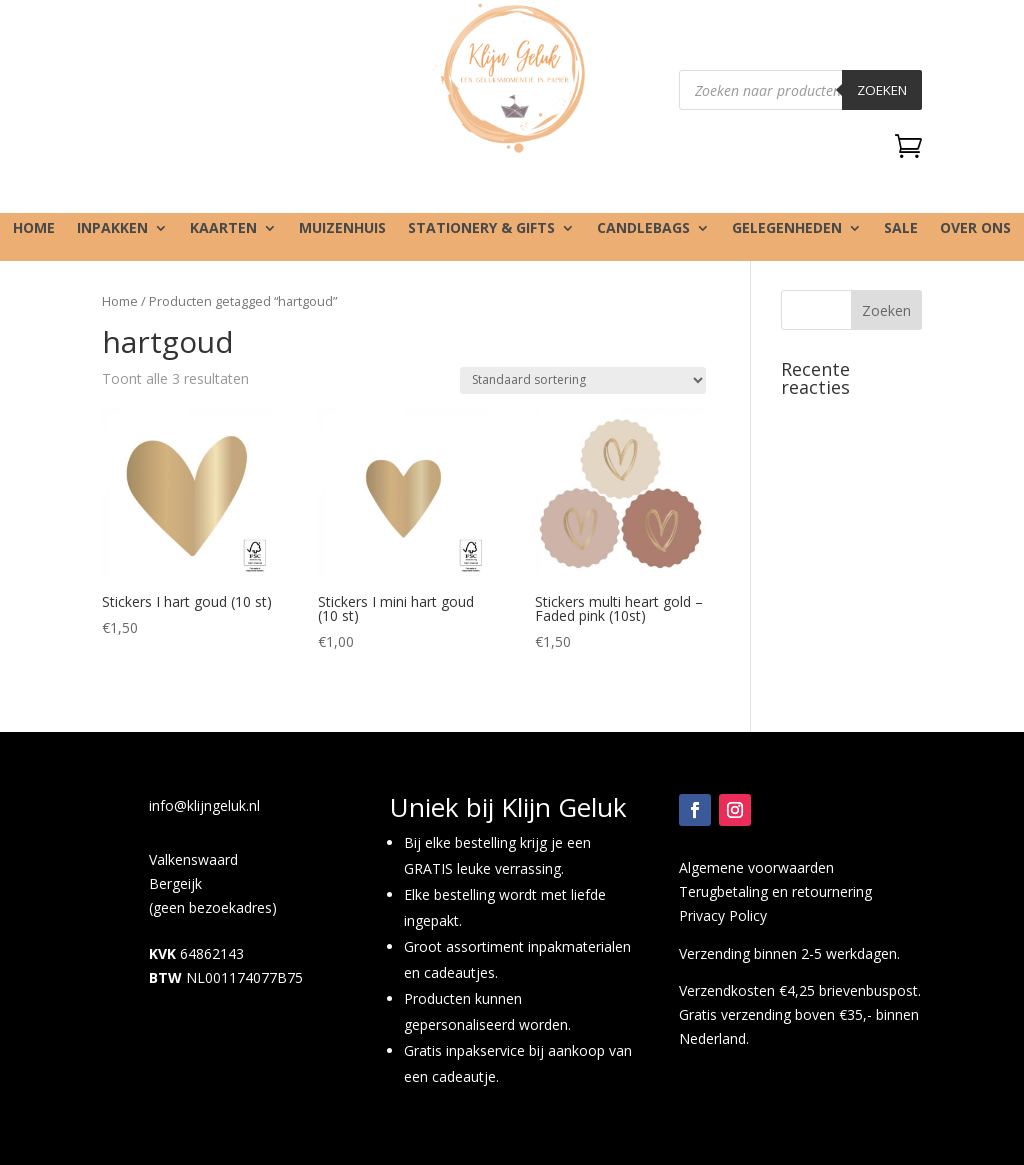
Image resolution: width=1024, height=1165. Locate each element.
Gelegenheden (787, 229)
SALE (901, 229)
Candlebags (643, 229)
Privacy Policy (723, 915)
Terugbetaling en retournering (775, 891)
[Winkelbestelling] (583, 380)
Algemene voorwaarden (756, 867)
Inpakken (112, 229)
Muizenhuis (342, 229)
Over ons (975, 229)
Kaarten (223, 229)
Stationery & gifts (481, 229)
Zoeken (882, 90)
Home (34, 229)
